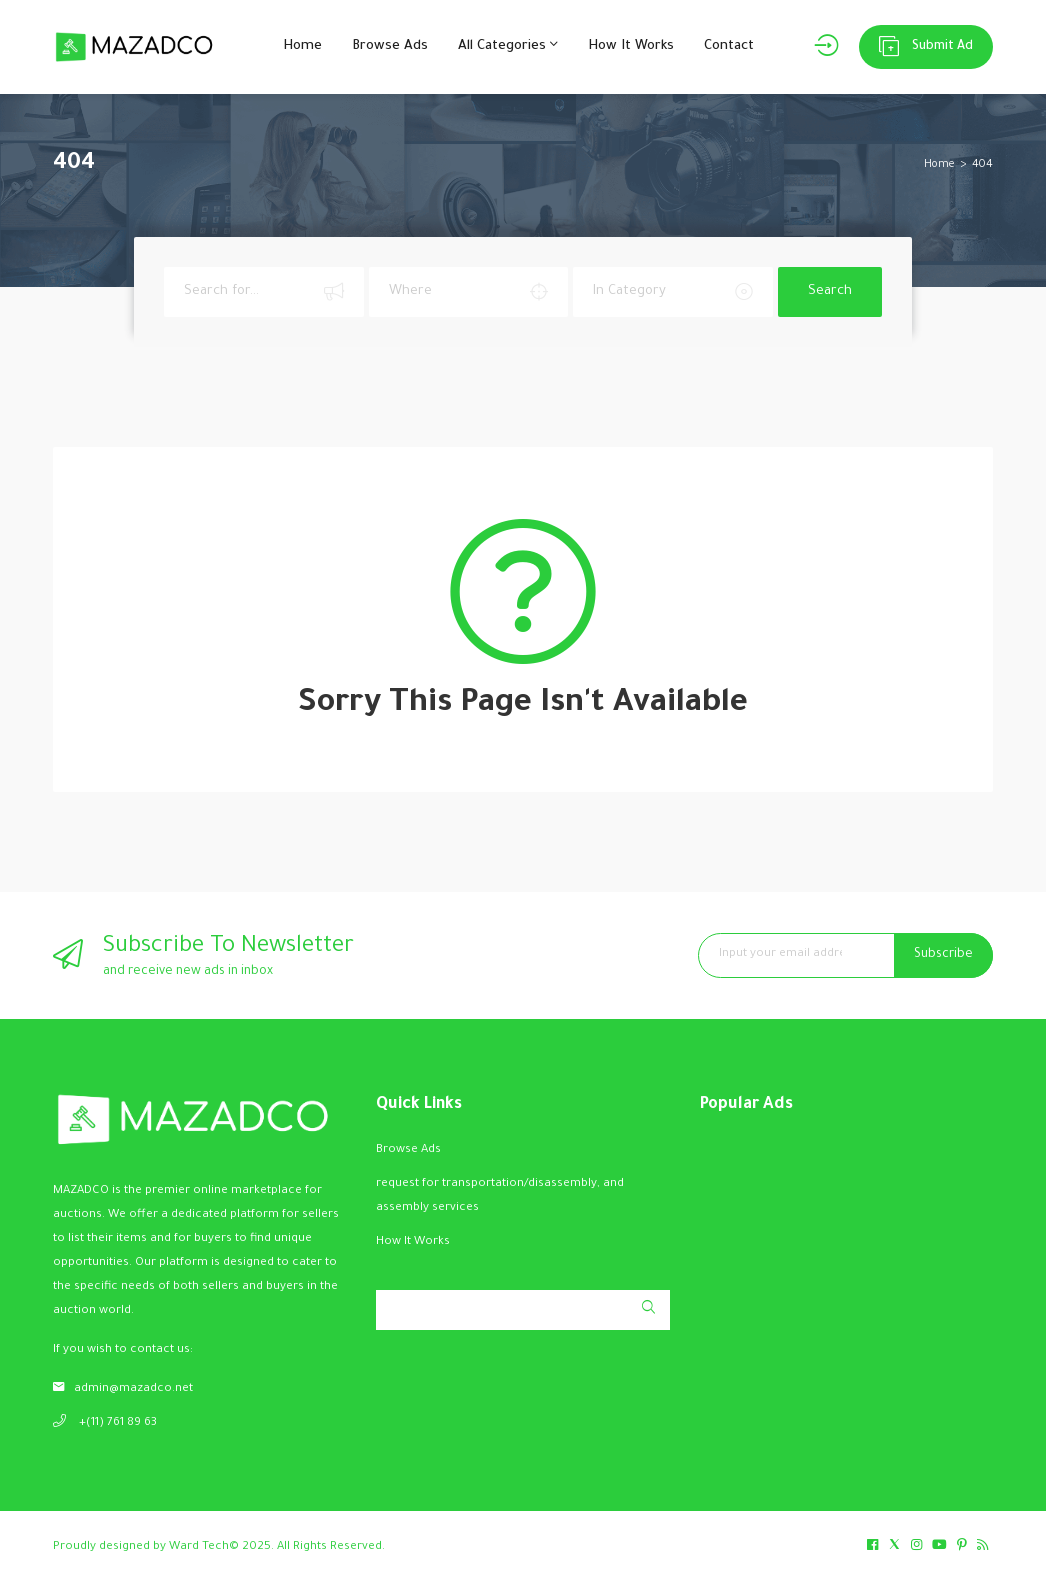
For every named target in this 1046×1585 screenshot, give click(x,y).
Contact (729, 46)
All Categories (508, 45)
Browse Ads (390, 46)
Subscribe (943, 955)
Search (830, 291)
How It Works (631, 46)
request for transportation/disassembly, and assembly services (500, 1196)
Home (302, 46)
